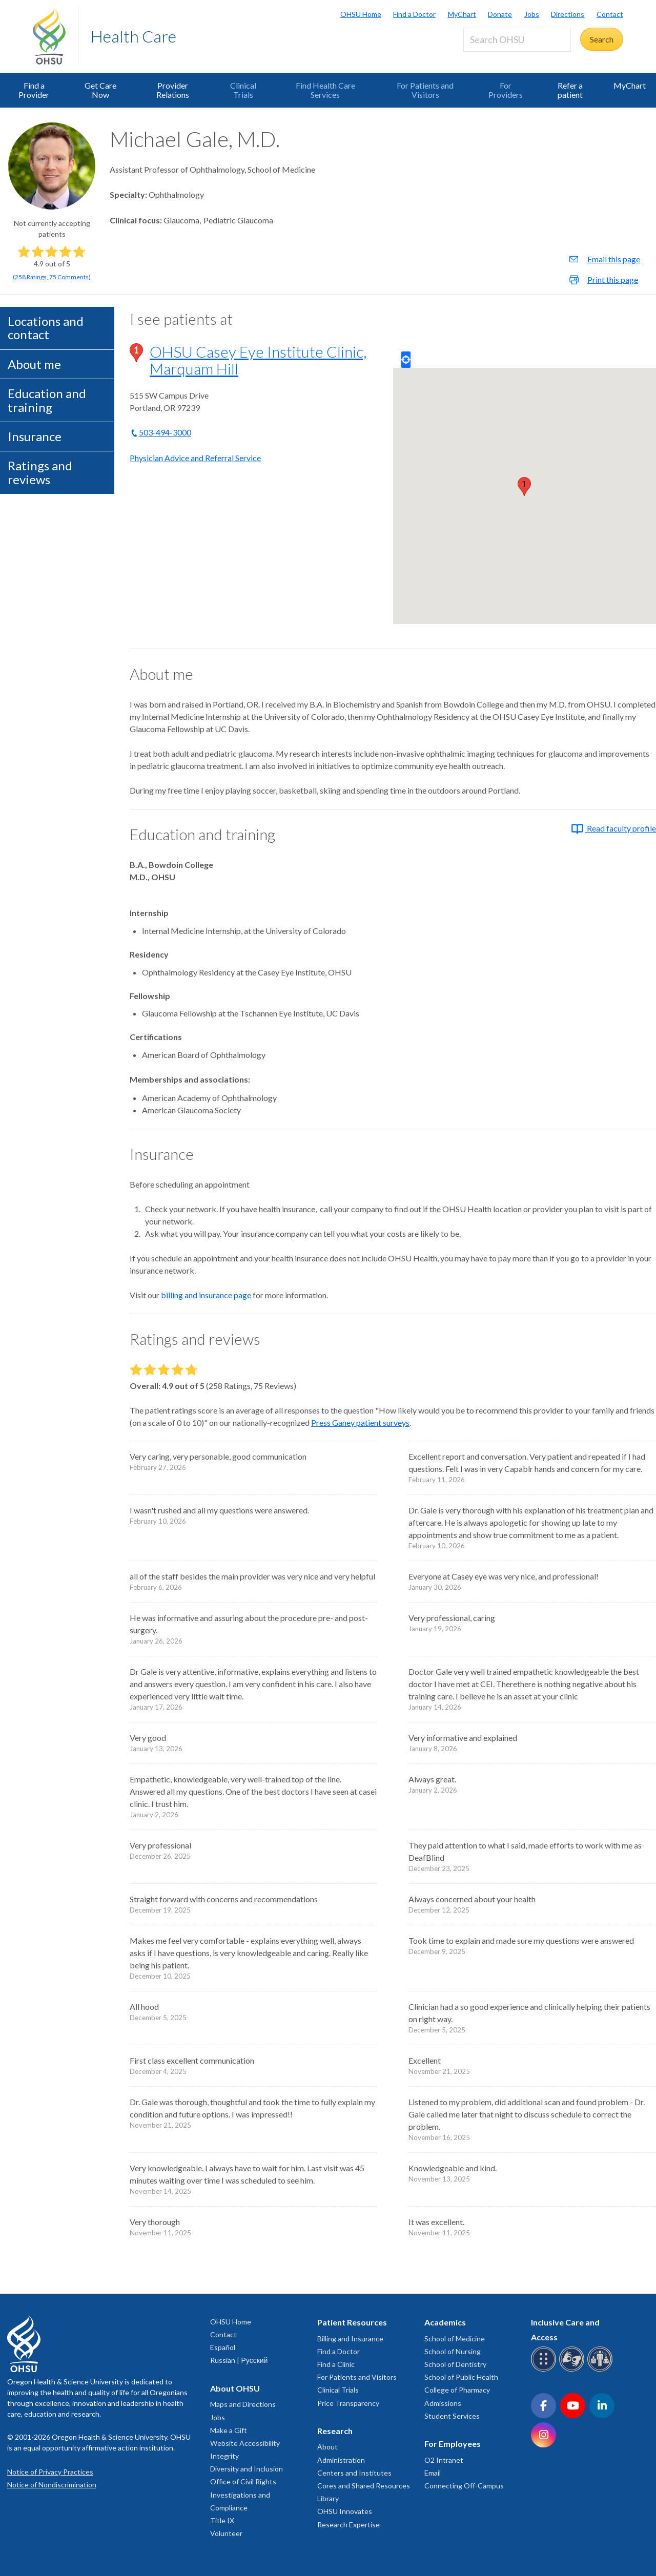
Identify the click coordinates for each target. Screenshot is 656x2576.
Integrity (224, 2456)
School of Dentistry (455, 2364)
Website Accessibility (245, 2443)
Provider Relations (172, 89)
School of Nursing (452, 2351)
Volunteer (226, 2533)
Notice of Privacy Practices (50, 2471)
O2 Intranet (443, 2460)
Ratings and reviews (40, 472)
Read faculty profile (613, 828)
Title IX (222, 2520)
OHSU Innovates (344, 2511)
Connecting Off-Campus (464, 2485)
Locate (406, 359)
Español (222, 2347)
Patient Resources (352, 2322)
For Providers (505, 89)
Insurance (34, 436)
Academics (445, 2322)
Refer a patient (570, 89)
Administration (341, 2460)
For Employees (452, 2443)
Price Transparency (348, 2403)
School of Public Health (461, 2377)
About (327, 2446)
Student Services (452, 2416)
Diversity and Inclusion (246, 2468)
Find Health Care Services (325, 89)
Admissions (442, 2403)
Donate (500, 14)
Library (328, 2498)
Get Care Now (100, 89)
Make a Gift (228, 2430)
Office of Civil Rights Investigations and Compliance (243, 2494)
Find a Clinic (336, 2364)
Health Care (133, 36)
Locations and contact (46, 328)
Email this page (613, 259)
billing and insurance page (206, 1295)
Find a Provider (33, 89)
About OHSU (235, 2388)
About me (34, 364)
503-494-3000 (165, 432)
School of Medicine (454, 2338)
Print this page (612, 279)
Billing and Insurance (350, 2338)
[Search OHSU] (517, 40)
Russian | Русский (239, 2360)
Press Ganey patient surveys (360, 1422)
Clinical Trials (243, 89)
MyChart (462, 14)
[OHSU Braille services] (545, 2369)
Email (432, 2472)
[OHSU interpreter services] (601, 2369)
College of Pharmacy (457, 2389)
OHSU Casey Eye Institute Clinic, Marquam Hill (258, 360)
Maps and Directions (243, 2404)
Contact (610, 14)
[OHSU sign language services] (573, 2369)
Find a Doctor (414, 14)
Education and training (47, 400)
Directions (567, 14)
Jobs (531, 14)
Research (335, 2431)
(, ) (52, 277)
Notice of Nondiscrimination (51, 2484)
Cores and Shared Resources (363, 2485)
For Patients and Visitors (425, 89)
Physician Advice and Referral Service (195, 458)
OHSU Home (360, 14)
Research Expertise (348, 2524)
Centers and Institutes (354, 2472)
